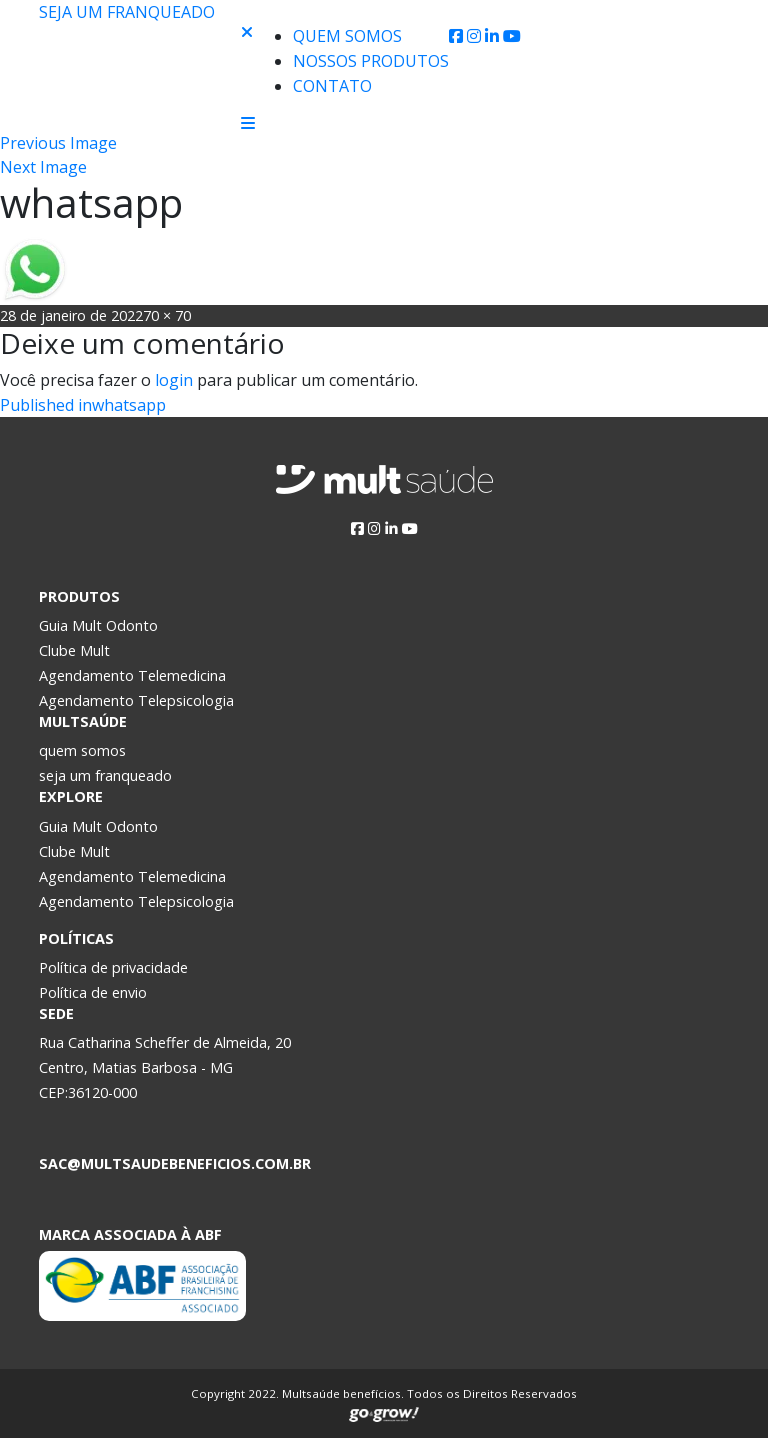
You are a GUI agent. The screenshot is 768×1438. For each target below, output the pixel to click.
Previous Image (58, 143)
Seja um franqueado (127, 12)
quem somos (82, 750)
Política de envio (93, 992)
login (174, 380)
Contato (332, 86)
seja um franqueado (105, 775)
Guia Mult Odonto (98, 625)
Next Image (43, 167)
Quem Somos (347, 36)
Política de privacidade (113, 967)
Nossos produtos (371, 61)
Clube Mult (74, 650)
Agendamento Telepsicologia (136, 700)
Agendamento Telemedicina (132, 675)
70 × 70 (167, 315)
